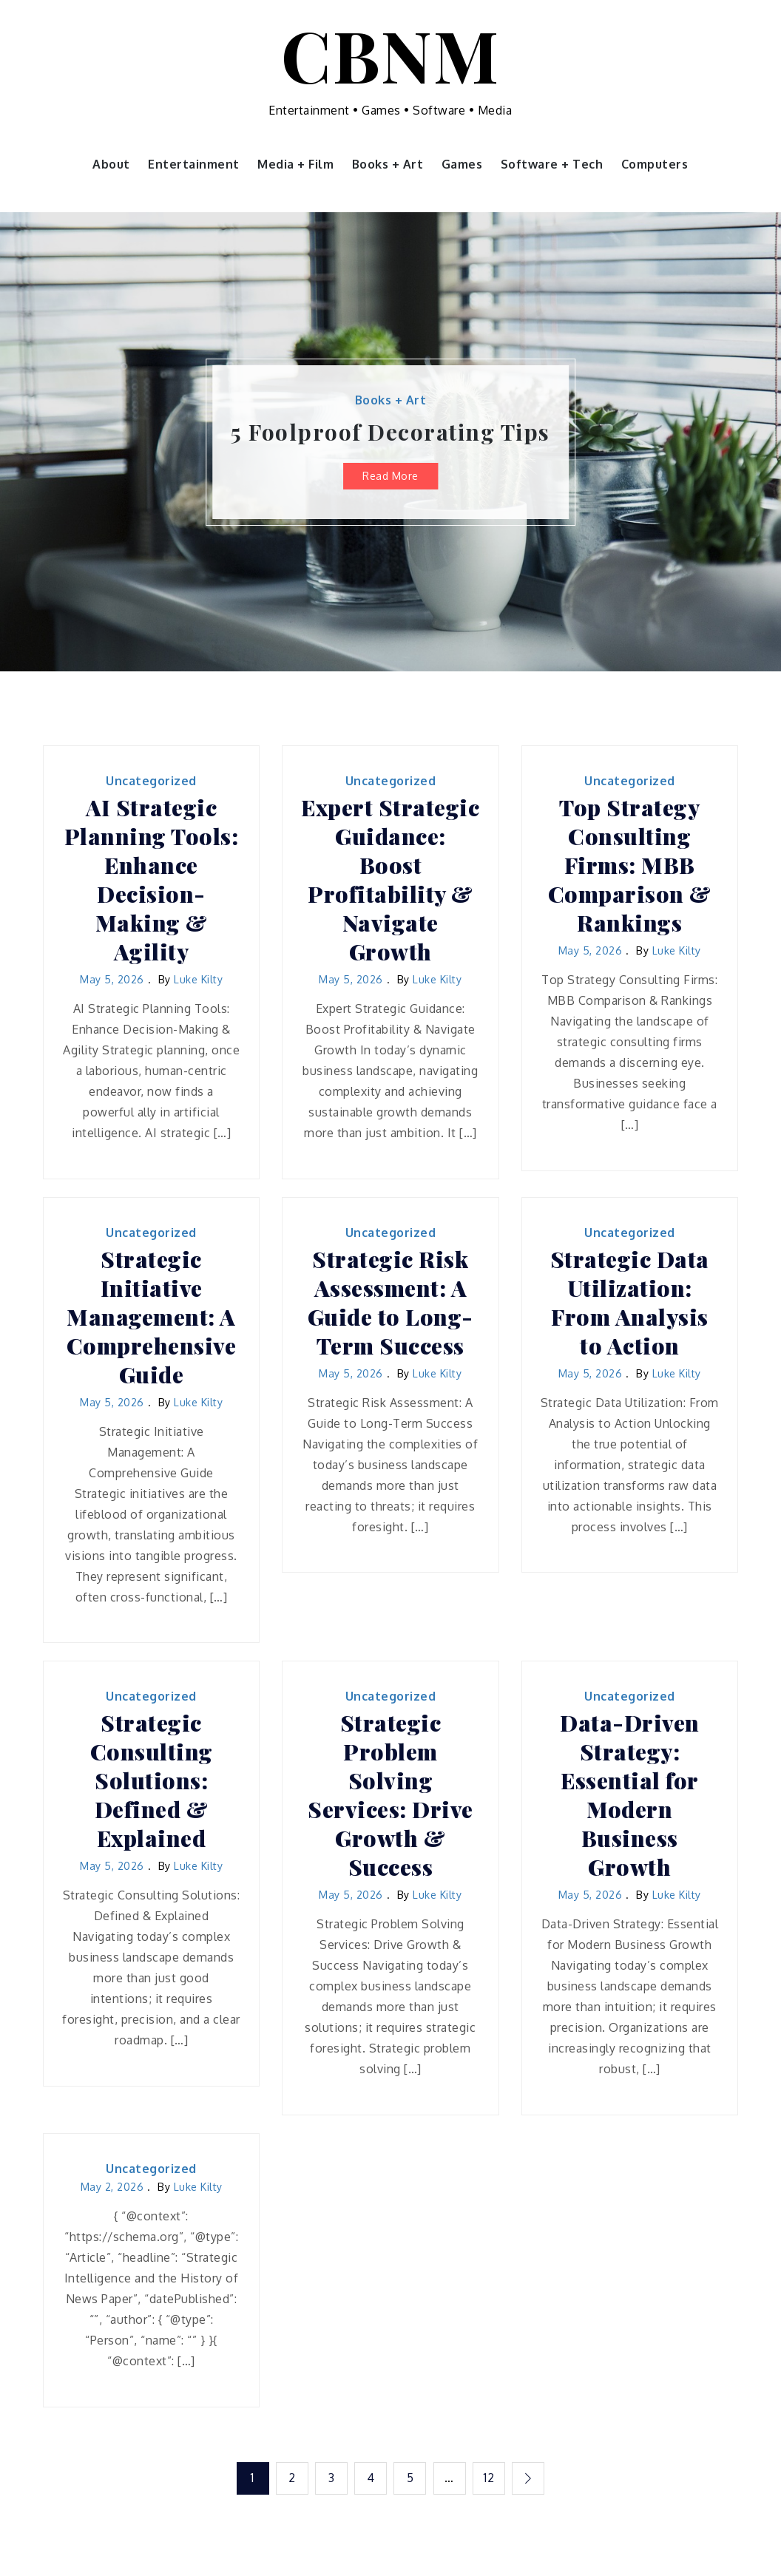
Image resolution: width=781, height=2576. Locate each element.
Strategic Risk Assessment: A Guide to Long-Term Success (390, 1302)
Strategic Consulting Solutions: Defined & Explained (151, 1781)
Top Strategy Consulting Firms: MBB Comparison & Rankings (629, 865)
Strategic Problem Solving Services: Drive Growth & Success (390, 1795)
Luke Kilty (198, 979)
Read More (390, 476)
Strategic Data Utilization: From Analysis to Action (629, 1302)
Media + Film (295, 164)
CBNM (390, 54)
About (111, 164)
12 (489, 2477)
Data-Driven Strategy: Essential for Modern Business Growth (630, 1795)
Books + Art (388, 164)
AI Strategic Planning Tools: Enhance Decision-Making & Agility (151, 879)
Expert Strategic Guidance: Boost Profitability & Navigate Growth (390, 879)
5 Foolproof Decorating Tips (390, 432)
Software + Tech (552, 164)
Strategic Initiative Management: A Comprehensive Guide (152, 1317)
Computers (655, 164)
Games (462, 164)
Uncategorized (151, 780)
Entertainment (194, 164)
